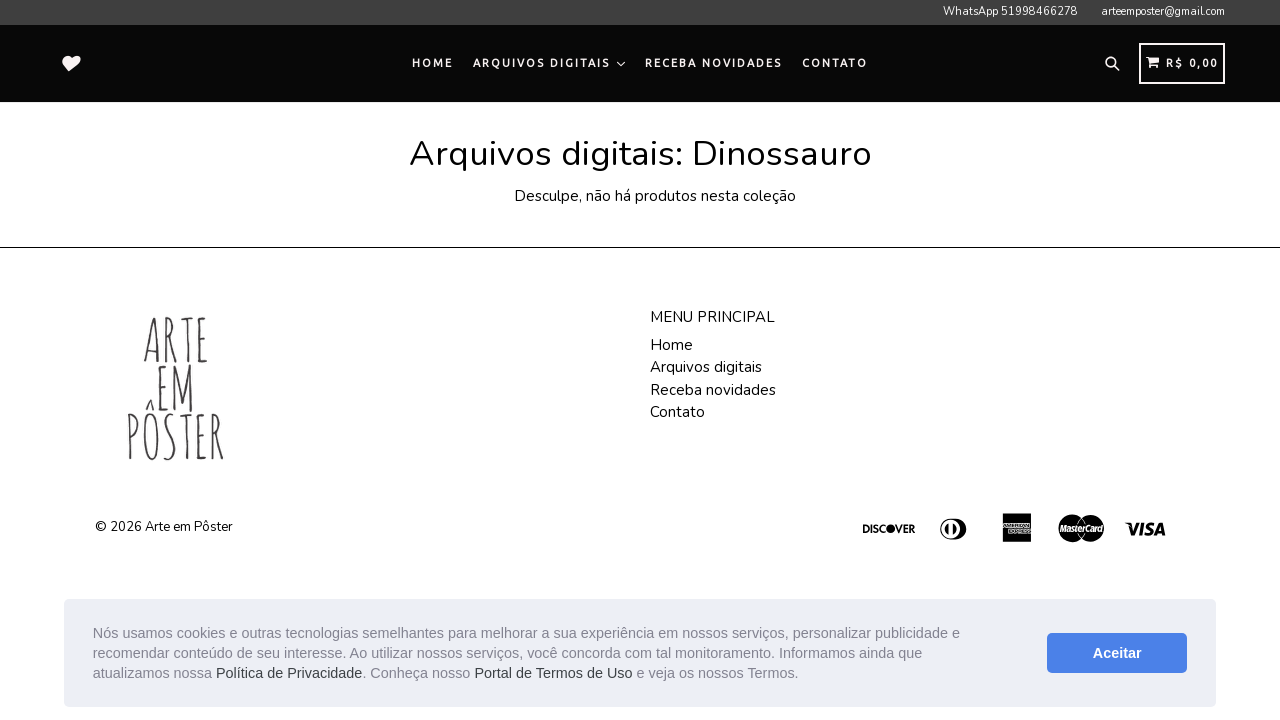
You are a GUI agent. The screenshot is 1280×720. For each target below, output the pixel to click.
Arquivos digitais (549, 63)
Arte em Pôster (189, 527)
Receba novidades (713, 63)
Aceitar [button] (1117, 653)
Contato (835, 63)
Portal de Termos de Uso (553, 673)
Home (432, 63)
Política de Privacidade (289, 673)
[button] (806, 675)
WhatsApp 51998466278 (1010, 11)
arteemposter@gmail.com (1163, 11)
